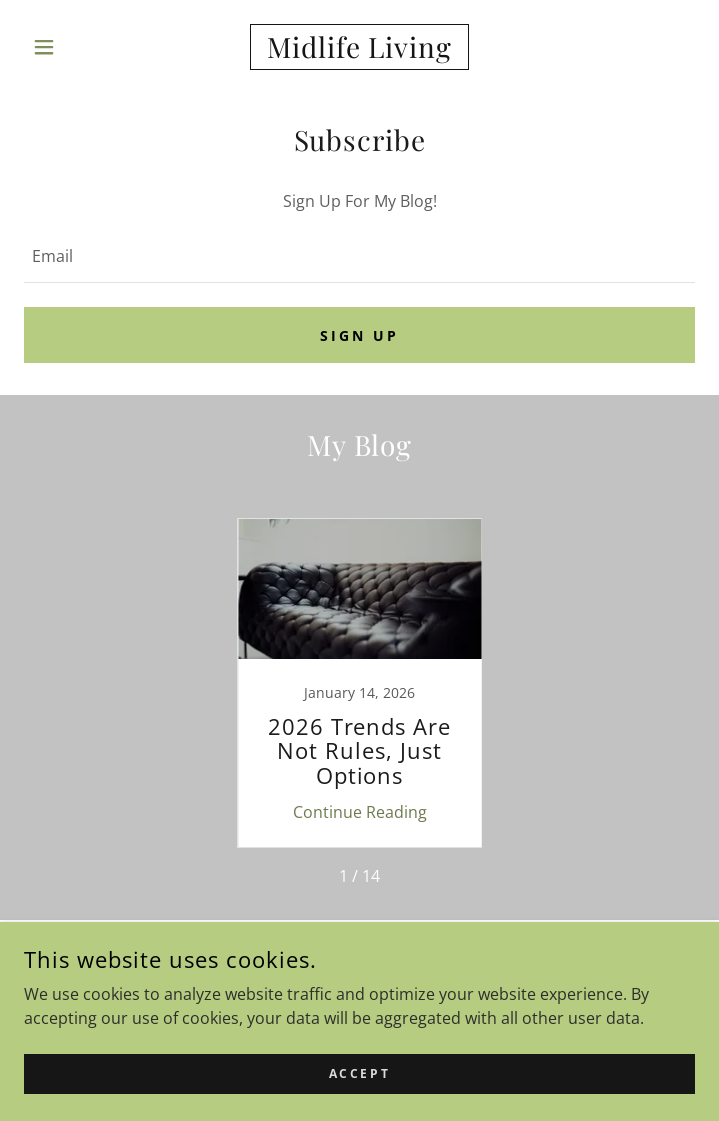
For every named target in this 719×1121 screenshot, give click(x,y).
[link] (360, 47)
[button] (74, 47)
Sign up (359, 335)
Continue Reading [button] (360, 812)
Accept (359, 1073)
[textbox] (359, 256)
